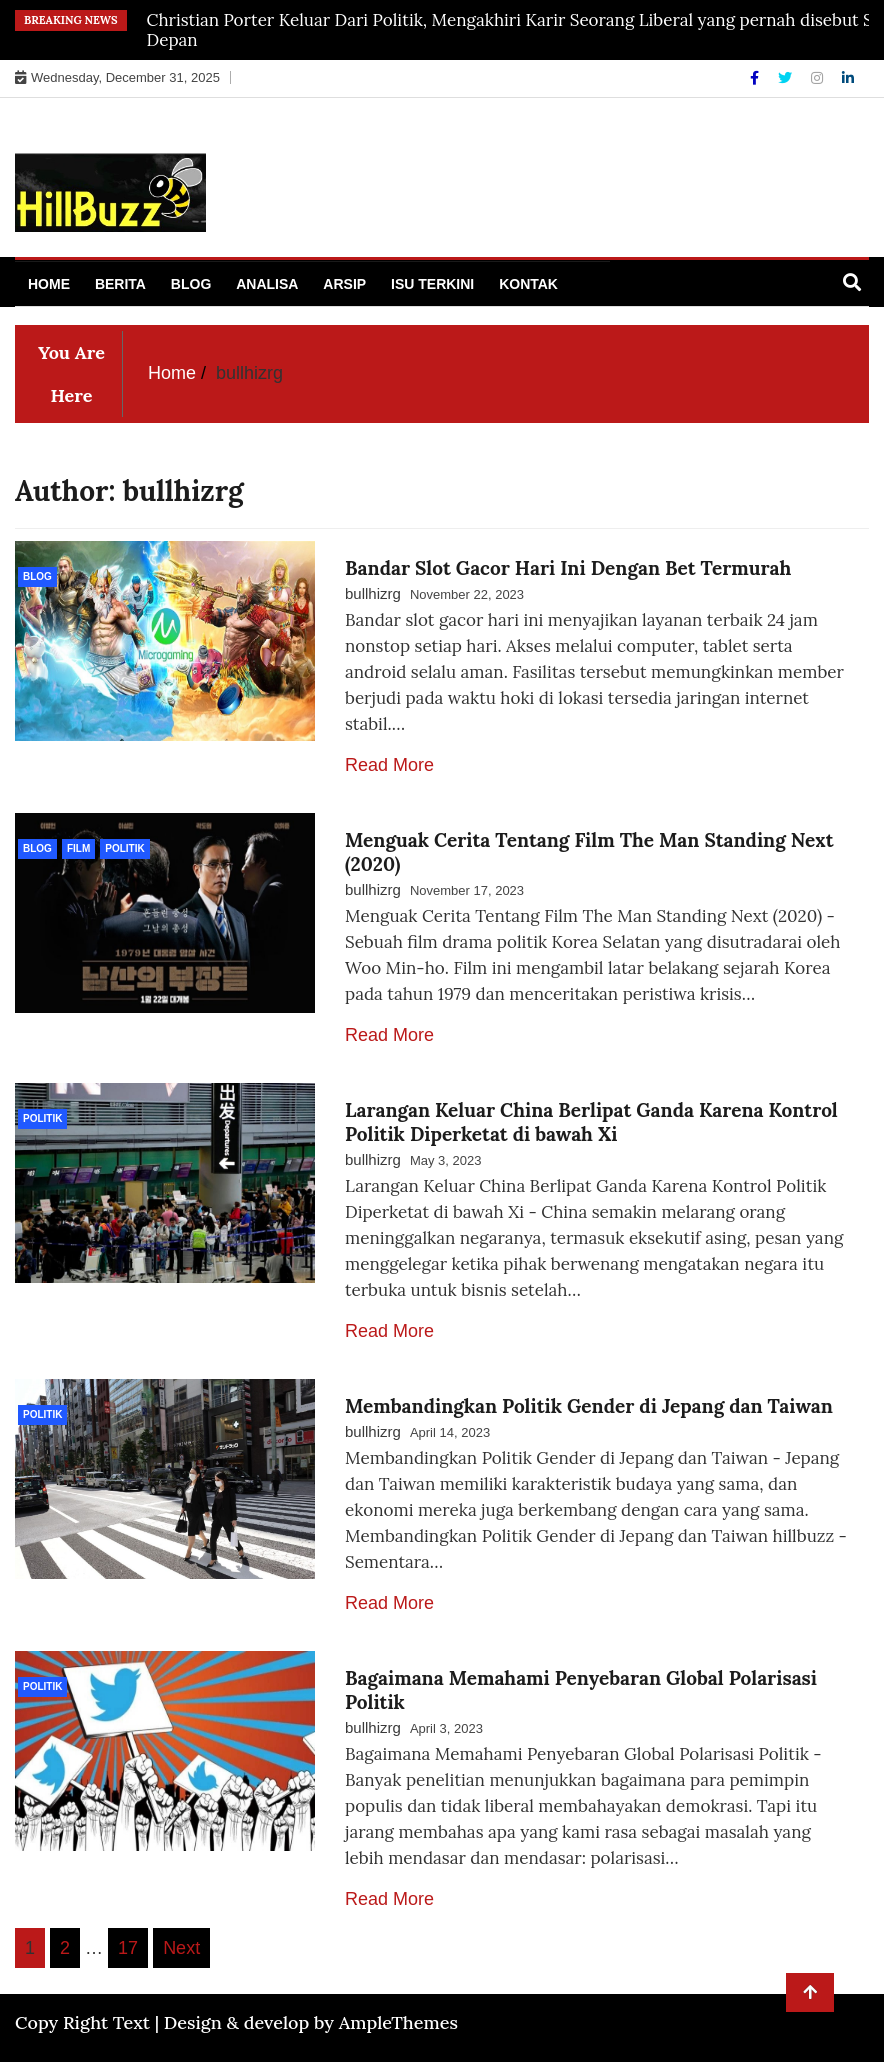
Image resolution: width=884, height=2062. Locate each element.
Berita (120, 284)
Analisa (267, 284)
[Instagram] (819, 78)
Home (49, 284)
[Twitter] (787, 78)
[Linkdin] (848, 78)
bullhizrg (373, 593)
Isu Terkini (432, 284)
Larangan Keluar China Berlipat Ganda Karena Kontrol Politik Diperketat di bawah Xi (591, 1122)
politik (124, 848)
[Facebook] (756, 78)
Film (78, 848)
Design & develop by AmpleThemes (311, 2022)
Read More (389, 765)
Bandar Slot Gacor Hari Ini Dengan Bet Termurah (568, 568)
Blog (191, 284)
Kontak (528, 284)
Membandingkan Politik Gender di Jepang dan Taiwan (589, 1406)
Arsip (344, 284)
